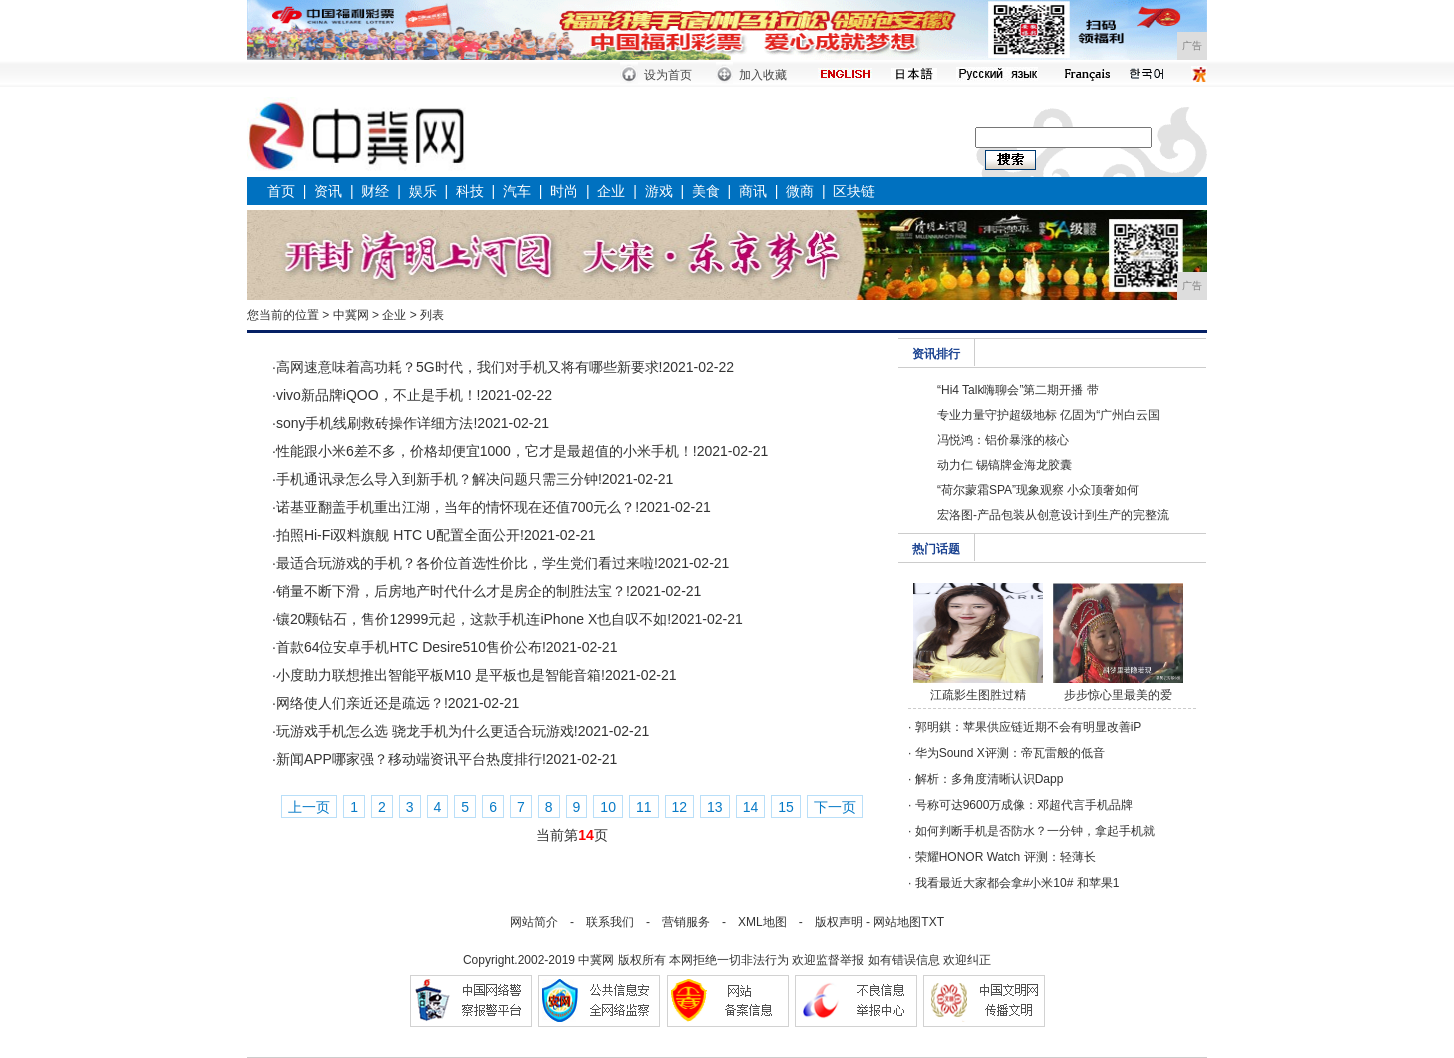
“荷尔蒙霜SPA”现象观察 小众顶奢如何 (1038, 490)
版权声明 (839, 922)
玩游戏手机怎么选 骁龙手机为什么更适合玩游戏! (427, 731)
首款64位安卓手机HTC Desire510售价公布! (411, 647)
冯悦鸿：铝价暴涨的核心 (1003, 440)
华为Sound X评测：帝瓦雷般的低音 (1010, 753)
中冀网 (351, 315)
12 (680, 807)
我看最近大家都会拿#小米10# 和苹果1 (1017, 883)
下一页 (835, 807)
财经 (375, 191)
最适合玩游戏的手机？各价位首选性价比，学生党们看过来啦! (467, 563)
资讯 (328, 191)
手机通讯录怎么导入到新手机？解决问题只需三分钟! (439, 479)
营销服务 (686, 922)
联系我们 (610, 922)
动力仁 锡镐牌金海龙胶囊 (1004, 465)
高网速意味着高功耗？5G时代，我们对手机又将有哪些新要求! (469, 367)
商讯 (753, 191)
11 (644, 807)
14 (751, 807)
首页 (281, 191)
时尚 (564, 191)
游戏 (659, 191)
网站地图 (897, 922)
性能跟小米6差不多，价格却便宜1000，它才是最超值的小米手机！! (486, 451)
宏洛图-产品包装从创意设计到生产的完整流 (1053, 515)
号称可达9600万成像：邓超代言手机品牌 (1024, 805)
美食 (706, 191)
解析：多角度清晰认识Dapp (989, 779)
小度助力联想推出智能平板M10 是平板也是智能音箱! (440, 675)
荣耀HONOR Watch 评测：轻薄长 (1005, 857)
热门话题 (936, 549)
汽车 (517, 191)
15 (786, 807)
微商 (800, 191)
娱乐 (423, 191)
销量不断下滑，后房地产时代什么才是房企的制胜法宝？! (453, 591)
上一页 (309, 807)
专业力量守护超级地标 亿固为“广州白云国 (1048, 415)
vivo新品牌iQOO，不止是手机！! (378, 395)
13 (715, 807)
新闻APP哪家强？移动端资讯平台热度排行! (411, 759)
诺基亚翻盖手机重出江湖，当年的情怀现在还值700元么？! (457, 507)
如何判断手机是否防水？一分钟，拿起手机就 (1035, 831)
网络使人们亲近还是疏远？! (362, 703)
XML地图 (762, 922)
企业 (611, 191)
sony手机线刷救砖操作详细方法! (376, 423)
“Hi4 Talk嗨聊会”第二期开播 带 (1018, 390)
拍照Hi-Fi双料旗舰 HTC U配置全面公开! (400, 535)
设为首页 (668, 75)
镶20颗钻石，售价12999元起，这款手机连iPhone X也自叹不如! (473, 619)
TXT (932, 922)
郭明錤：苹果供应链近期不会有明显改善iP (1028, 727)
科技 (470, 191)
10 (608, 807)
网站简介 (534, 922)
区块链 (854, 191)
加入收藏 (763, 75)
